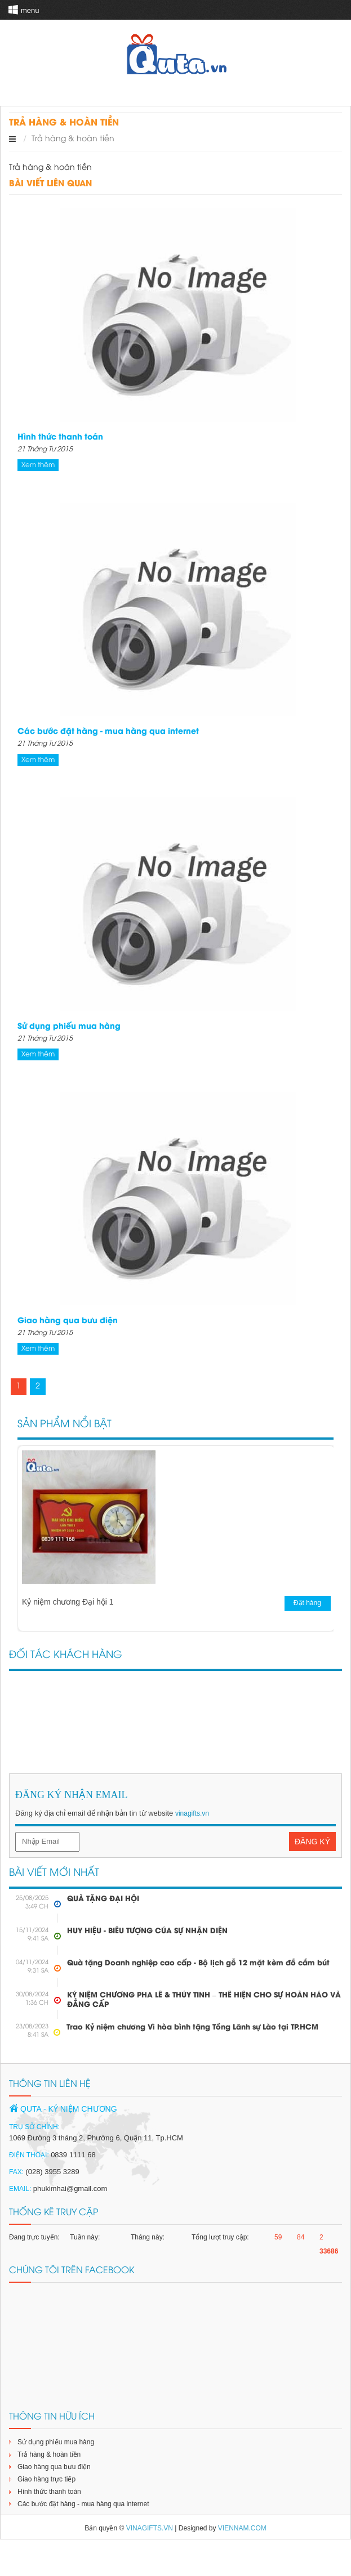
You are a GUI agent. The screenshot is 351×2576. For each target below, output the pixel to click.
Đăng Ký (312, 1841)
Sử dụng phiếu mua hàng (69, 1027)
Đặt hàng (314, 1603)
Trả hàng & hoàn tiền (49, 2454)
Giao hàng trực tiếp (46, 2479)
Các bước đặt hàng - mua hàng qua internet (108, 732)
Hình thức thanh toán (60, 437)
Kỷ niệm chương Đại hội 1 (68, 1601)
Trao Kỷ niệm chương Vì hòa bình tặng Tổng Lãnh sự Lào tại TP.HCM (192, 2027)
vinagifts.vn (192, 1813)
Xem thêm (38, 465)
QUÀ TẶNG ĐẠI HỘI (103, 1899)
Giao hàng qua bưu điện (67, 1321)
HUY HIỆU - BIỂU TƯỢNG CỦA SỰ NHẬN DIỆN (147, 1931)
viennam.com (242, 2528)
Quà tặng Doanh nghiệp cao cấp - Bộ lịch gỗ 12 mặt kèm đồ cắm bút (198, 1963)
